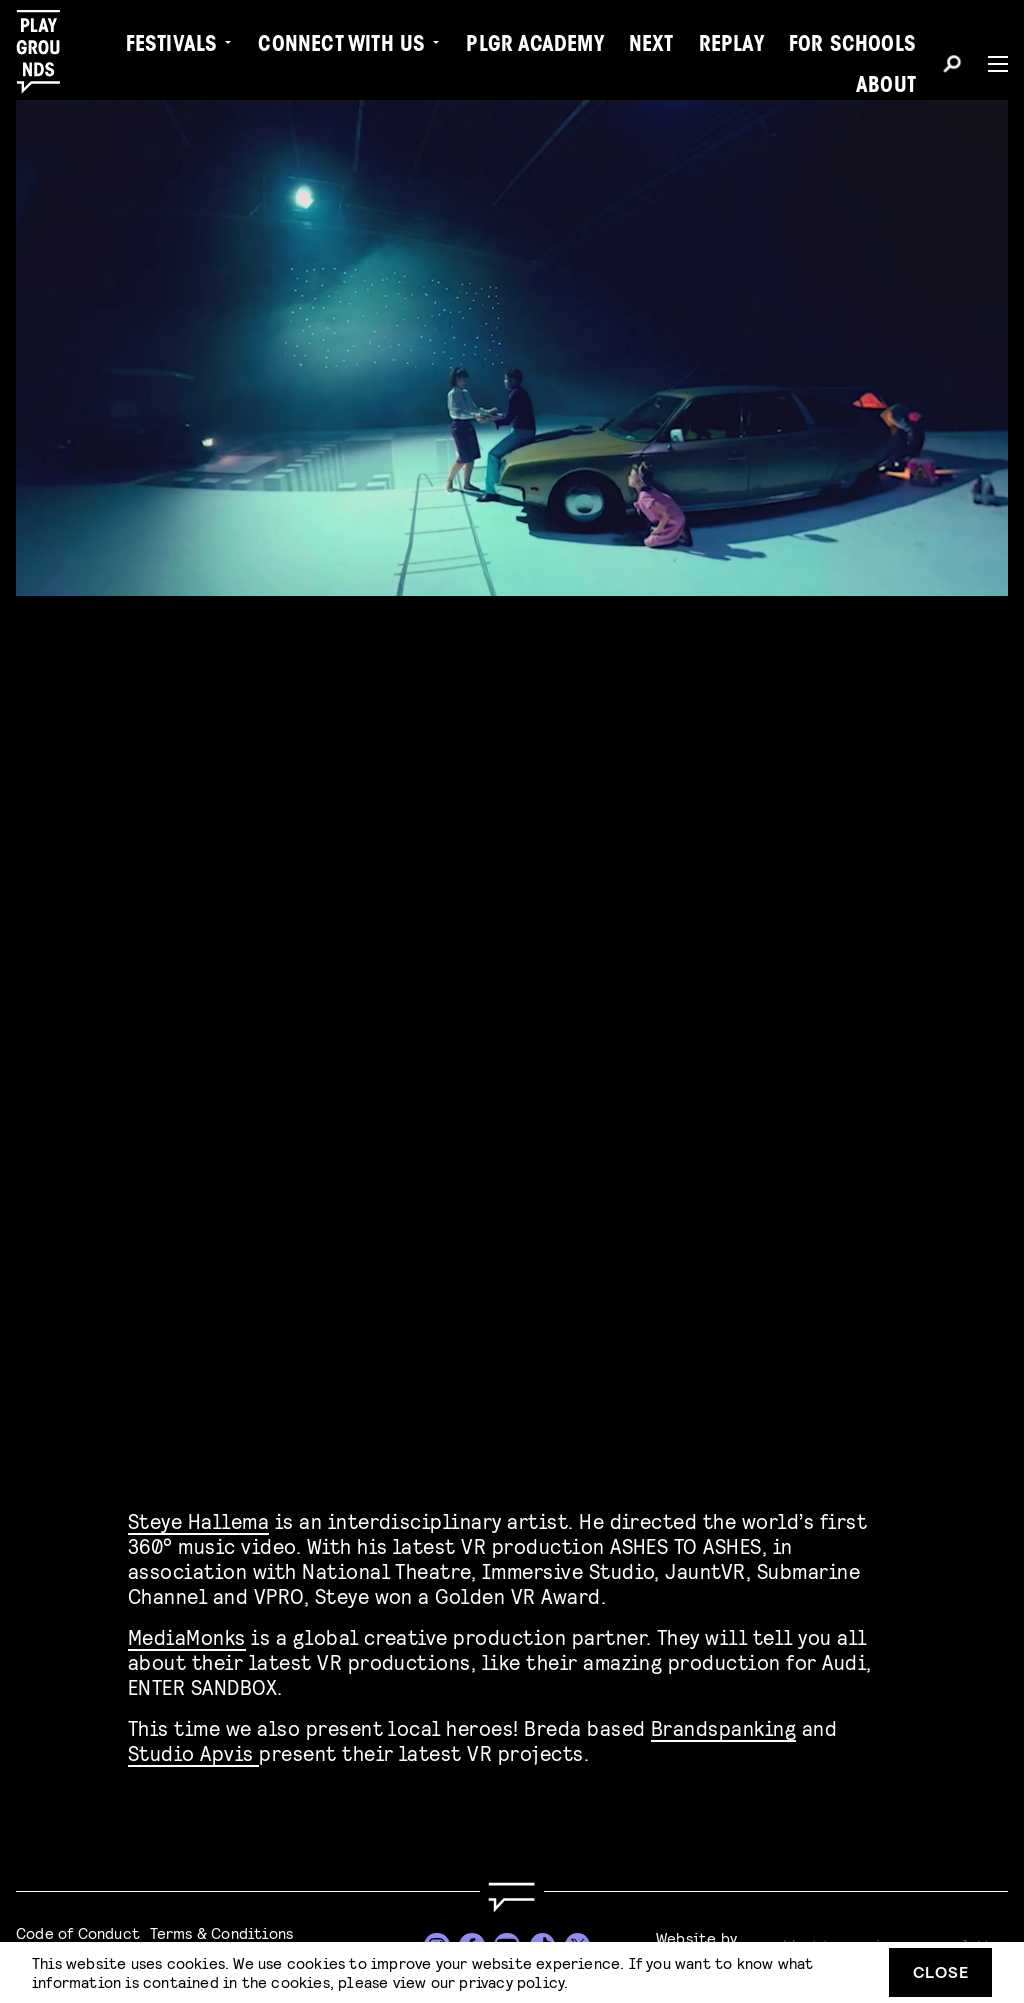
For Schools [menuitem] (852, 46)
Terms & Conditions (222, 1932)
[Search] (952, 67)
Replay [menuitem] (731, 46)
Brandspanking (723, 1721)
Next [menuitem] (651, 46)
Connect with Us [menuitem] (341, 46)
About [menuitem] (886, 87)
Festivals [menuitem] (172, 46)
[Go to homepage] (512, 1897)
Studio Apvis (193, 1746)
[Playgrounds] (48, 52)
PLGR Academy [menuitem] (534, 46)
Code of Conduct (78, 1932)
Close (941, 1971)
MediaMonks (187, 1630)
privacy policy (511, 1981)
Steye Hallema (198, 1514)
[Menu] (990, 64)
